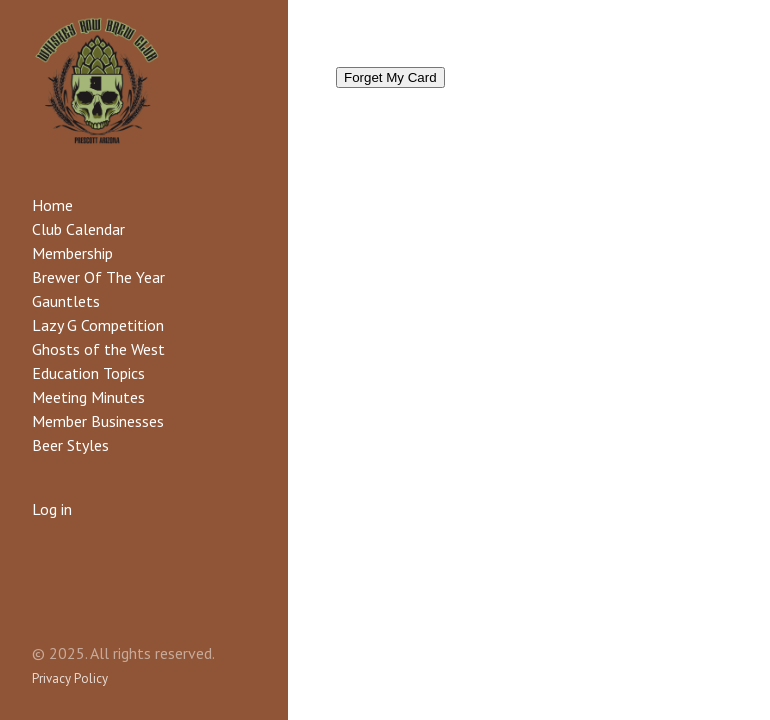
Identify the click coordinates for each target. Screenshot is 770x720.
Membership (72, 253)
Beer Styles (70, 445)
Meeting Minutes (88, 397)
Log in (52, 509)
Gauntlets (66, 301)
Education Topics (88, 373)
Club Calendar (78, 229)
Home (52, 205)
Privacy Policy (70, 678)
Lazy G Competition (98, 325)
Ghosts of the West (98, 349)
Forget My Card (390, 77)
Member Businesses (98, 421)
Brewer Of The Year (98, 277)
